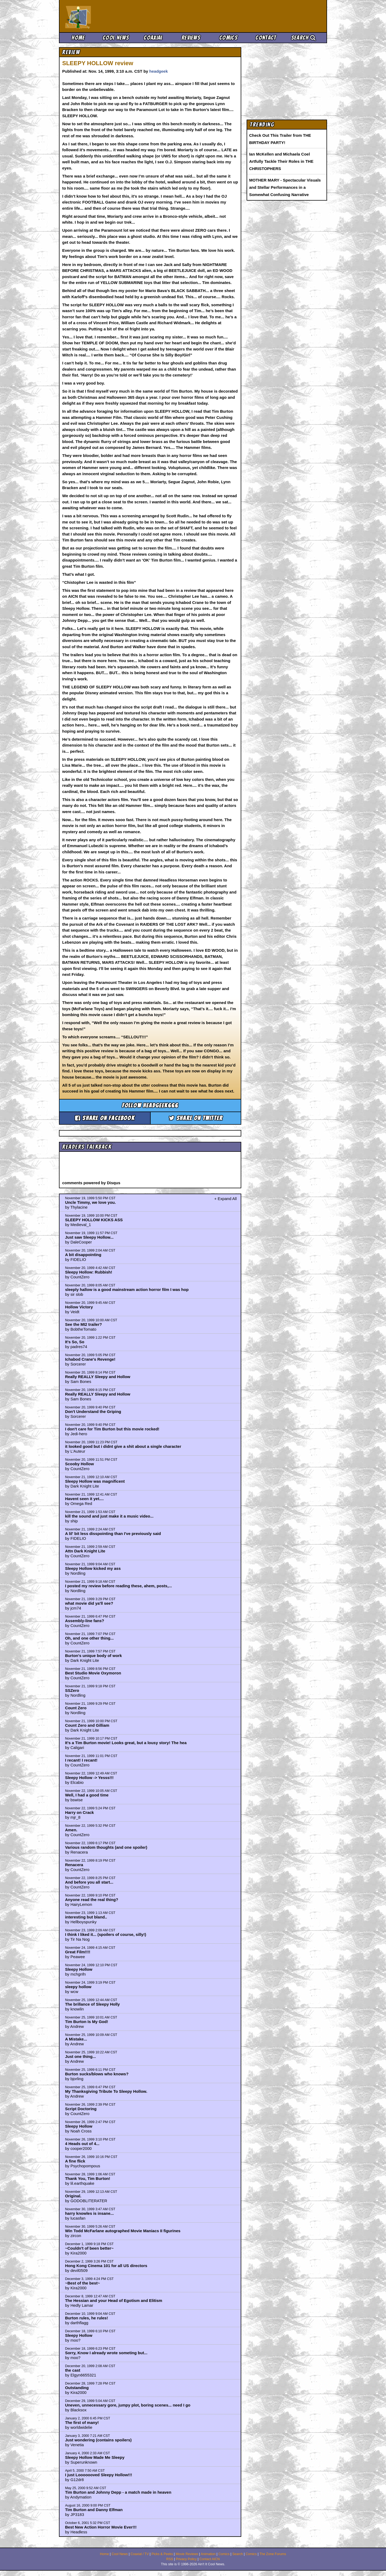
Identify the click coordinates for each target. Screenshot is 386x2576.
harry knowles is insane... (89, 2213)
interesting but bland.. (86, 1917)
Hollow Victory (79, 1307)
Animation (208, 2554)
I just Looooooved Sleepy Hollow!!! (98, 2474)
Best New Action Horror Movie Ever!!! (101, 2527)
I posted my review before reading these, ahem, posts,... (118, 1586)
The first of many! (82, 2422)
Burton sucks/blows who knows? (97, 2074)
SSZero (72, 1690)
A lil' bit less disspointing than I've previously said (113, 1533)
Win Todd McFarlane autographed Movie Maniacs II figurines (122, 2230)
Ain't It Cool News (104, 16)
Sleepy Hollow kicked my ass (93, 1568)
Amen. (71, 1830)
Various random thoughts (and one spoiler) (106, 1847)
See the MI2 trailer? (83, 1324)
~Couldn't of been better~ (89, 2248)
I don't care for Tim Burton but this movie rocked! (112, 1429)
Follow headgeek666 (150, 1105)
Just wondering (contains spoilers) (98, 2440)
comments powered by (91, 1182)
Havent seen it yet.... (84, 1498)
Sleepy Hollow (78, 1969)
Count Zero (76, 1708)
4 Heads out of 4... (82, 2143)
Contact (265, 38)
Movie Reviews (187, 2554)
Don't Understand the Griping (93, 1411)
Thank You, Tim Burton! (87, 2178)
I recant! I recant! (81, 1760)
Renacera (74, 1864)
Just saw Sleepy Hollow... (89, 1237)
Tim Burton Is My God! (86, 2021)
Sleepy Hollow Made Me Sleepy (95, 2457)
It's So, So (74, 1341)
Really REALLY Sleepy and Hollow (97, 1376)
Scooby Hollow (79, 1464)
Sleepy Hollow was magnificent (95, 1481)
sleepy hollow (78, 1986)
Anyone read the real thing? (91, 1899)
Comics (228, 38)
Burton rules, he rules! (86, 2318)
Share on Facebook (105, 1118)
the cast (72, 2370)
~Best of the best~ (82, 2283)
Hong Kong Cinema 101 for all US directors (106, 2265)
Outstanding (77, 2387)
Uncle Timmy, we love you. (90, 1202)
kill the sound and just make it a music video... (109, 1516)
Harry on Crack (79, 1812)
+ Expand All (225, 1198)
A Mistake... (76, 2039)
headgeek (158, 71)
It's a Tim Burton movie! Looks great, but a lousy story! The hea (126, 1742)
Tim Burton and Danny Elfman (94, 2509)
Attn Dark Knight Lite (85, 1551)
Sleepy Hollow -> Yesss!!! (89, 1777)
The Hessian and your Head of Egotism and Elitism (113, 2300)
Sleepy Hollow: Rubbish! (88, 1272)
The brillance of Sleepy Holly (92, 2004)
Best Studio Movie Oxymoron (93, 1673)
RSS (169, 2559)
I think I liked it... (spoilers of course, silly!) (105, 1934)
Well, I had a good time (87, 1795)
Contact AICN (209, 2559)
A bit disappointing (83, 1254)
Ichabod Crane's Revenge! (90, 1359)
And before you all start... (89, 1882)
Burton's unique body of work (93, 1655)
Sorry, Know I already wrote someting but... (106, 2352)
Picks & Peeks (162, 2554)
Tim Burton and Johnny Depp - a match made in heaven (118, 2492)
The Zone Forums (272, 2554)
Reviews (190, 38)
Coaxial (153, 38)
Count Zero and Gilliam (87, 1725)
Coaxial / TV (140, 2554)
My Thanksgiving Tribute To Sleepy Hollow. (106, 2091)
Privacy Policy (186, 2559)
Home (78, 38)
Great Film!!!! (77, 1952)
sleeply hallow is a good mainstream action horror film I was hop (127, 1289)
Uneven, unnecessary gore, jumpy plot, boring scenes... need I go (128, 2405)
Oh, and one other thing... (89, 1638)
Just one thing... (80, 2056)
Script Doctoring (81, 2108)
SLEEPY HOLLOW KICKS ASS (94, 1219)
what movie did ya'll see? (89, 1603)
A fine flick (75, 2161)
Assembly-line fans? (84, 1620)
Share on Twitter (196, 1118)
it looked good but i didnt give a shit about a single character (123, 1446)
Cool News (116, 38)
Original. (73, 2196)
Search (303, 38)
